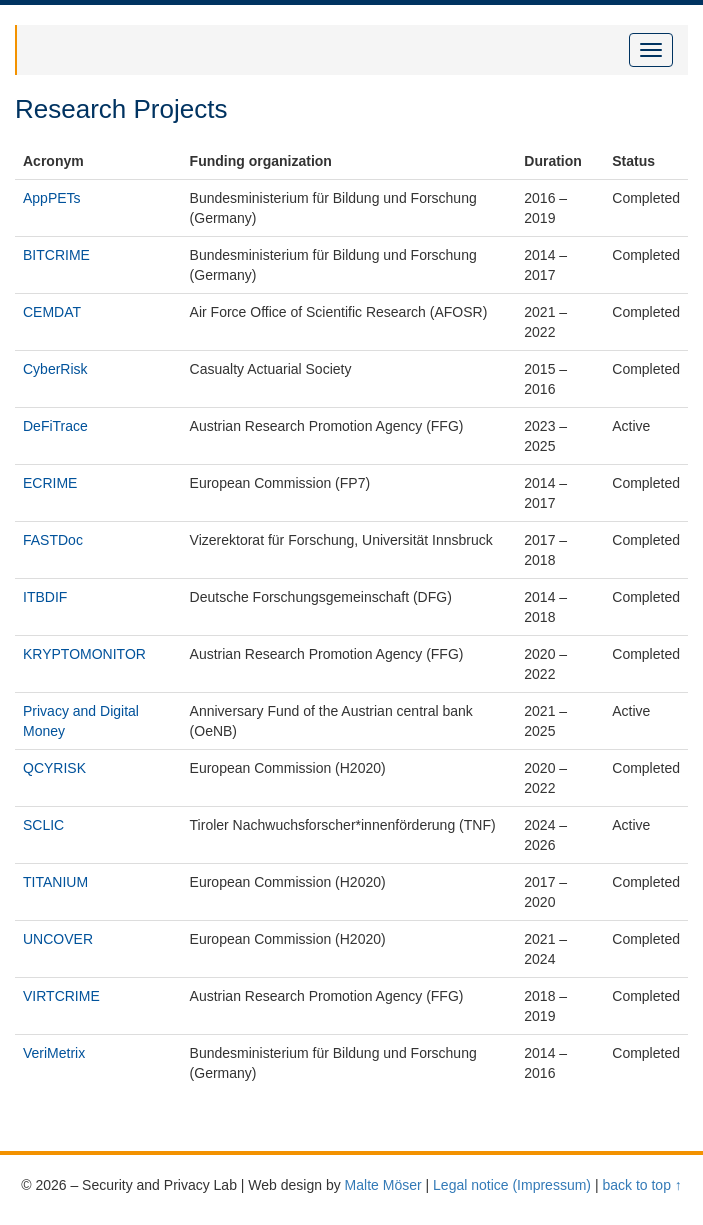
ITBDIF (45, 597)
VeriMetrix (54, 1053)
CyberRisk (55, 369)
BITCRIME (56, 255)
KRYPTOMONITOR (84, 654)
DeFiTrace (55, 426)
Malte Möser (383, 1185)
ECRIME (50, 483)
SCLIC (43, 825)
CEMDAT (52, 312)
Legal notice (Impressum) (512, 1185)
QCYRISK (54, 768)
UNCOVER (58, 939)
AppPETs (52, 198)
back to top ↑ (641, 1185)
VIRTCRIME (61, 996)
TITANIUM (55, 882)
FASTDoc (53, 540)
